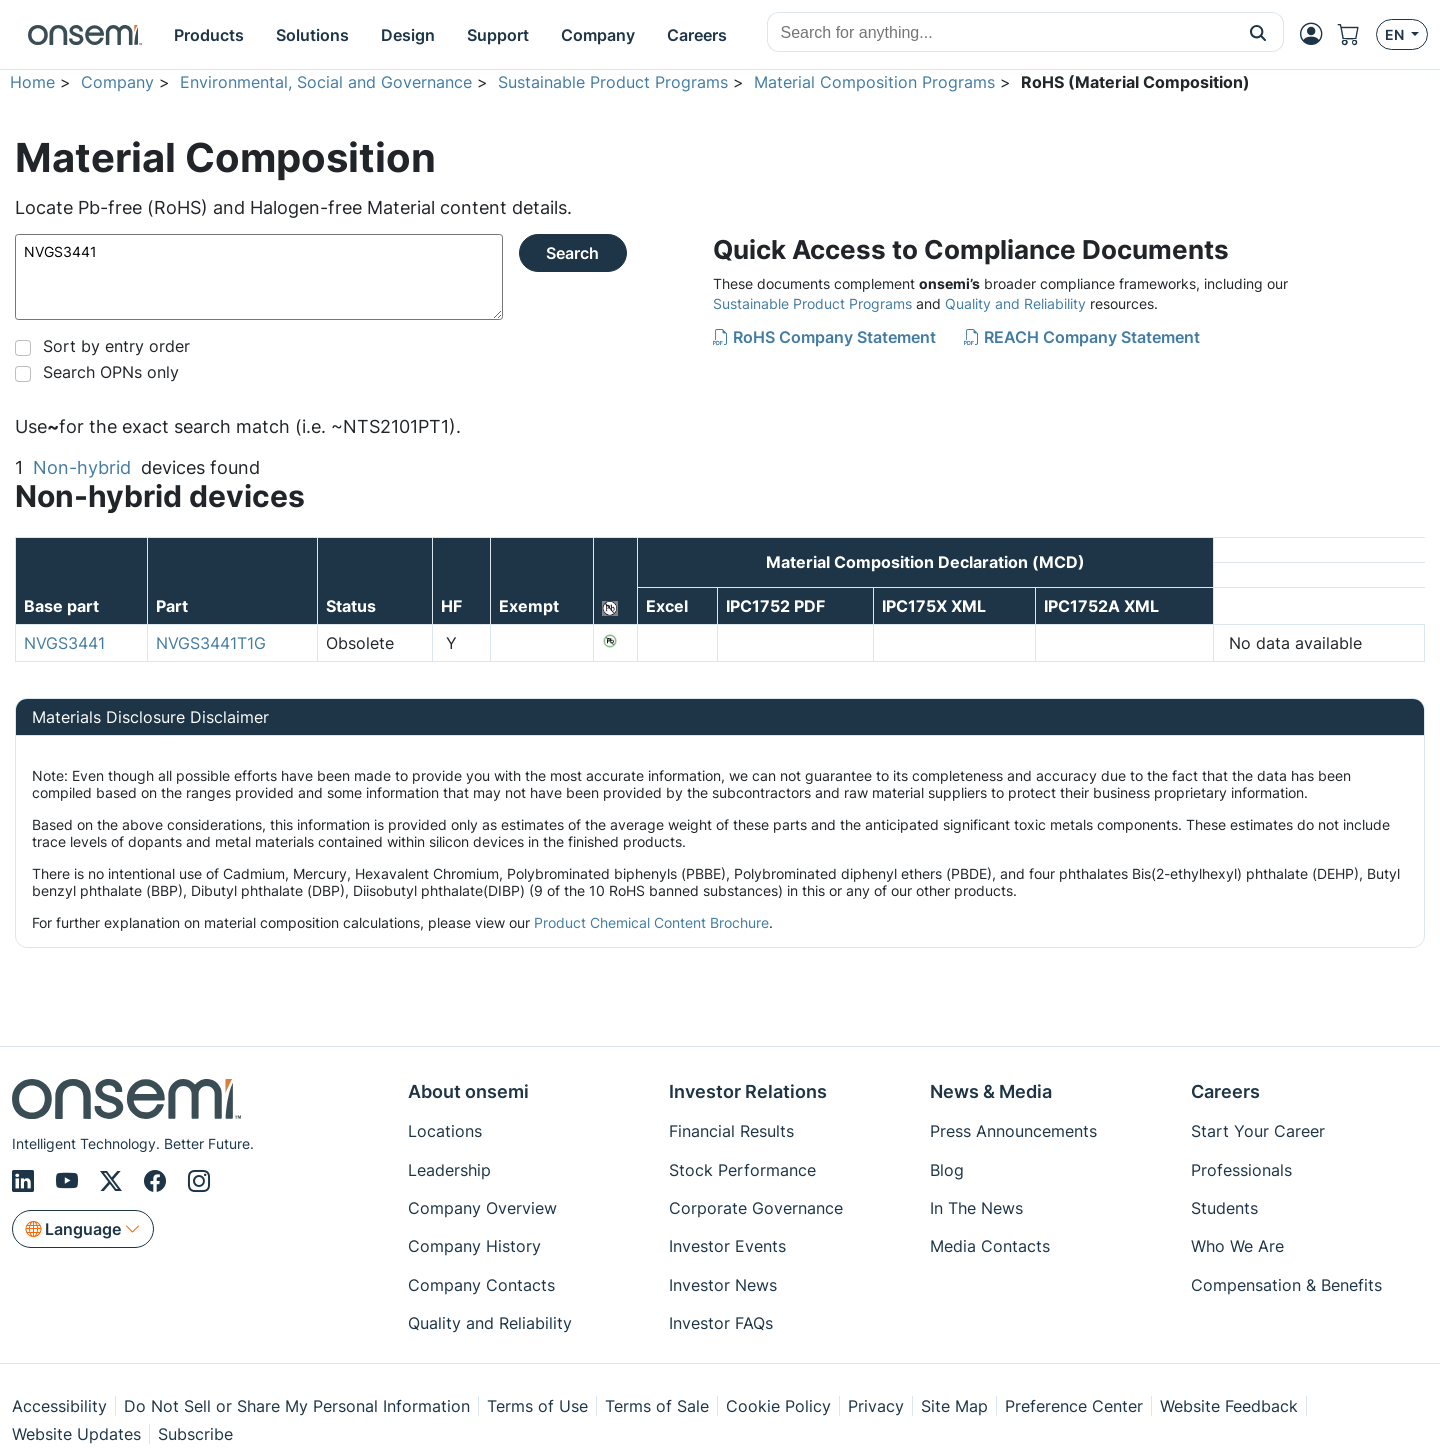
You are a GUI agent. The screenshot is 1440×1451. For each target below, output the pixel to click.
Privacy (876, 1406)
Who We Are (1237, 1246)
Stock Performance (742, 1170)
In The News (976, 1208)
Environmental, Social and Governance (326, 82)
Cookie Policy (778, 1406)
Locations (445, 1131)
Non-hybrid (82, 467)
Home (32, 82)
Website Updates (76, 1434)
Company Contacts (481, 1285)
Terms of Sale (657, 1406)
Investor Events (727, 1246)
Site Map (954, 1406)
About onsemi (468, 1091)
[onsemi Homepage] (85, 35)
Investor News (723, 1285)
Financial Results (731, 1131)
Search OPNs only (111, 372)
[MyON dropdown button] (1317, 34)
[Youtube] (70, 1181)
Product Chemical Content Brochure (651, 922)
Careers (1225, 1091)
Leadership (449, 1170)
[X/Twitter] (114, 1181)
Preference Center (1074, 1406)
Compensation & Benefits (1286, 1285)
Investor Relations (748, 1091)
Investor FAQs (721, 1323)
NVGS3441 (259, 277)
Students (1224, 1208)
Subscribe (195, 1434)
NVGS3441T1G (211, 643)
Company (117, 82)
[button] (1258, 32)
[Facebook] (158, 1181)
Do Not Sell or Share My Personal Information (297, 1406)
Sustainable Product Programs (613, 82)
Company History (474, 1246)
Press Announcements (1013, 1131)
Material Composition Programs (874, 82)
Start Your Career (1258, 1131)
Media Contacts (990, 1246)
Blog (947, 1170)
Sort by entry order (116, 346)
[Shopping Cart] (1357, 34)
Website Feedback (1229, 1406)
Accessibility (59, 1406)
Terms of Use (537, 1406)
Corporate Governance (756, 1208)
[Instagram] (199, 1181)
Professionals (1241, 1170)
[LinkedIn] (26, 1181)
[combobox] (1000, 33)
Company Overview (482, 1208)
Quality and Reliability (1015, 303)
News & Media (991, 1091)
